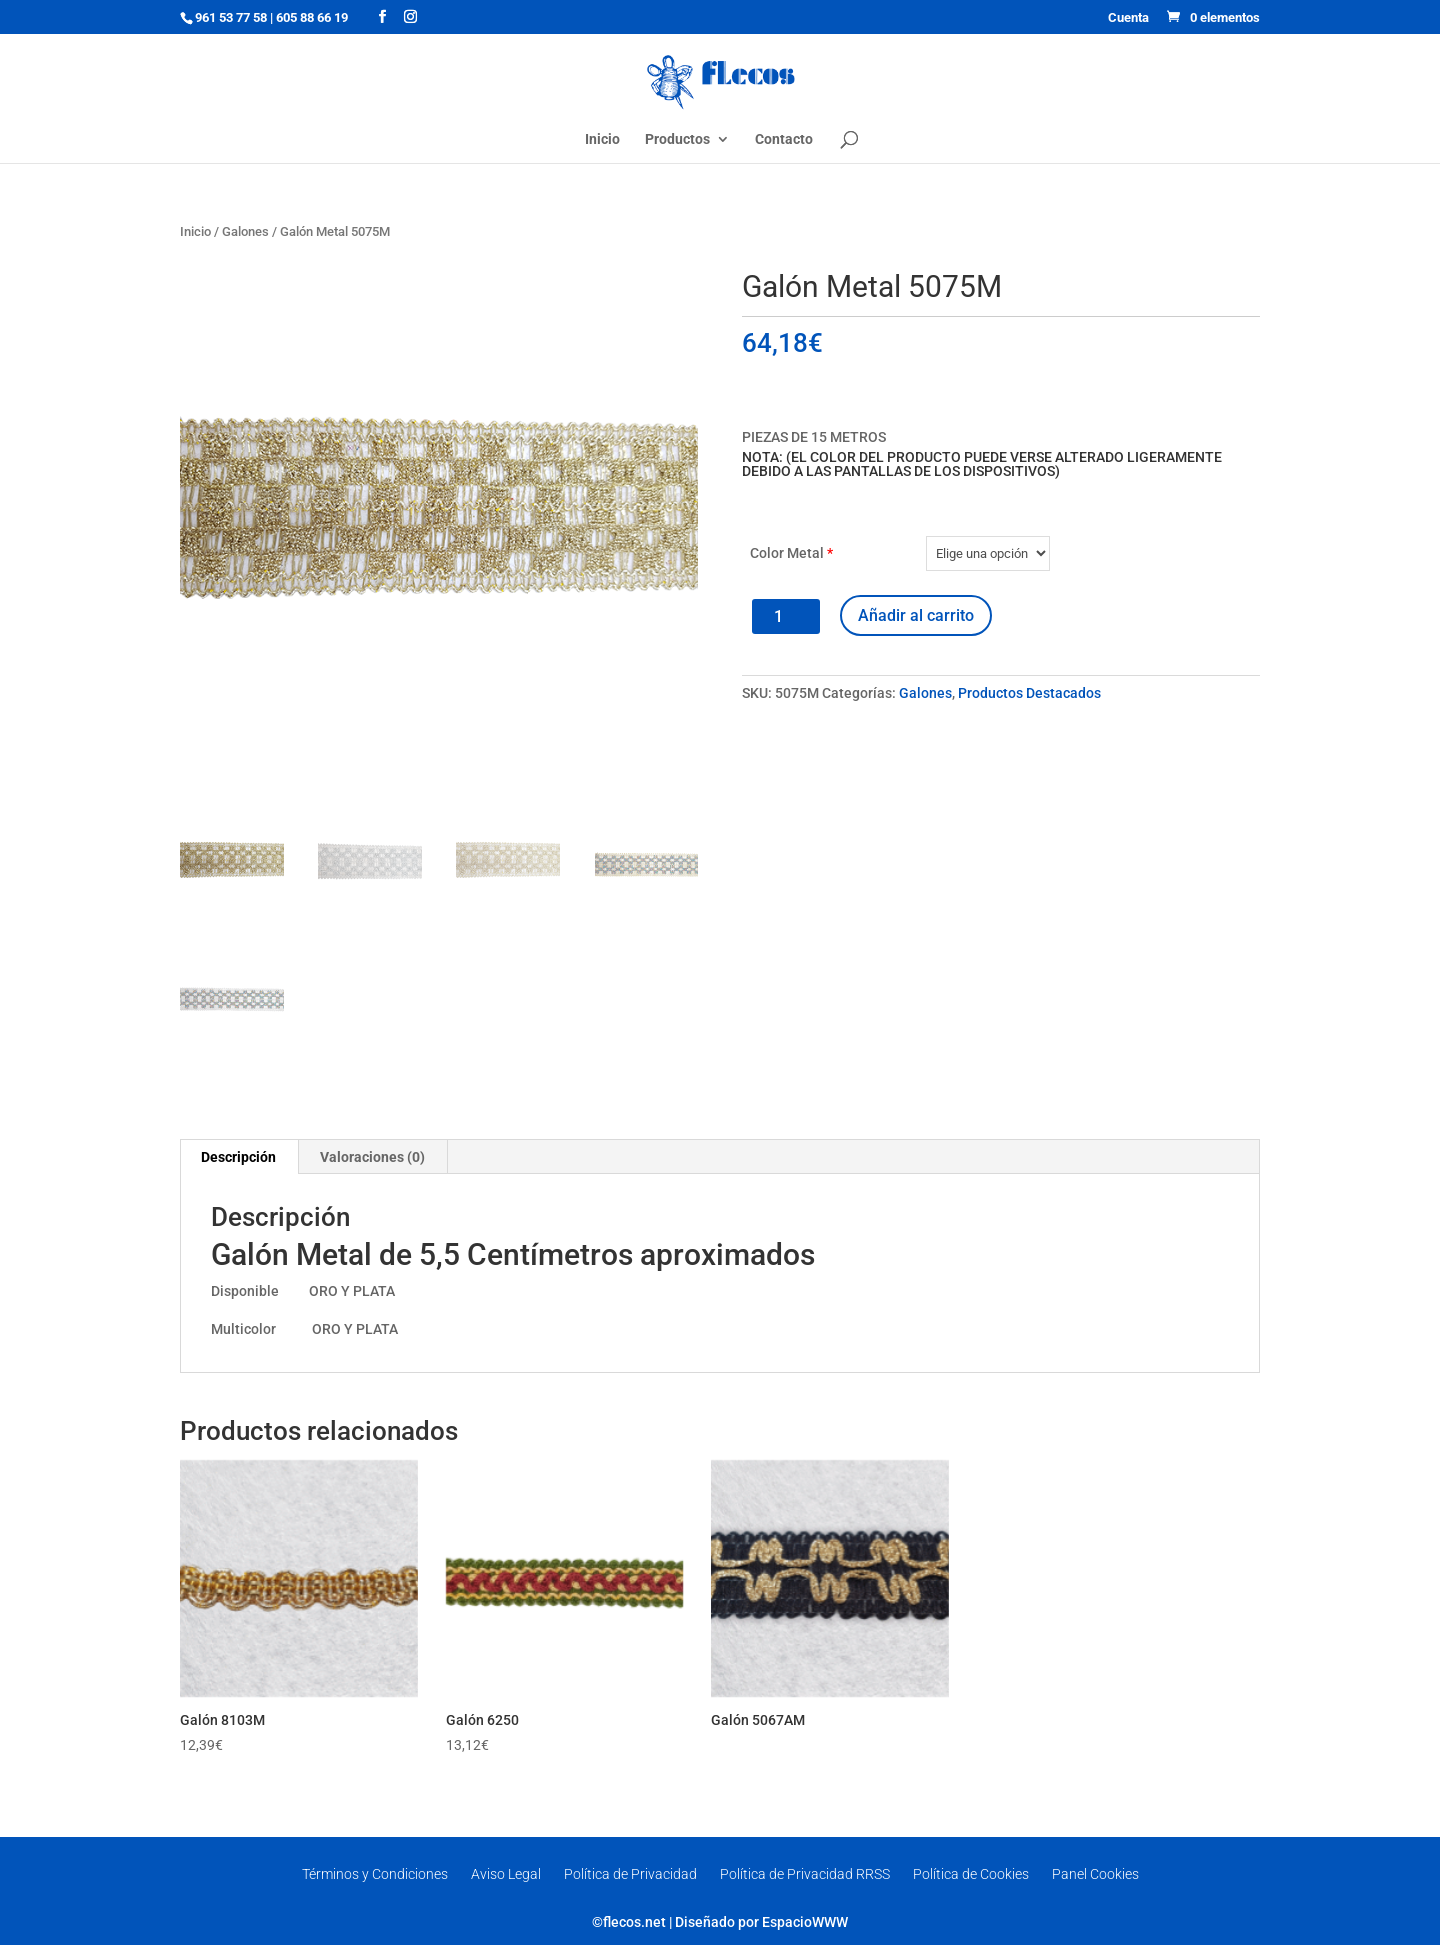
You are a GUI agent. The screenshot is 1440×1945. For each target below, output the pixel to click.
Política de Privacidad (630, 1874)
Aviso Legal (506, 1874)
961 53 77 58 (231, 17)
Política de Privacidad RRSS (805, 1874)
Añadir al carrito (916, 615)
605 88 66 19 (312, 17)
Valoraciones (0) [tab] (372, 1157)
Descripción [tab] (238, 1157)
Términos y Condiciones (375, 1874)
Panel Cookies (1095, 1874)
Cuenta (1128, 18)
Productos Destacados (1029, 693)
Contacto (784, 139)
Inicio (602, 139)
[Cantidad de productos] (786, 616)
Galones (245, 231)
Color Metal (791, 553)
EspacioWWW (805, 1922)
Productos (677, 139)
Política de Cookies (971, 1874)
